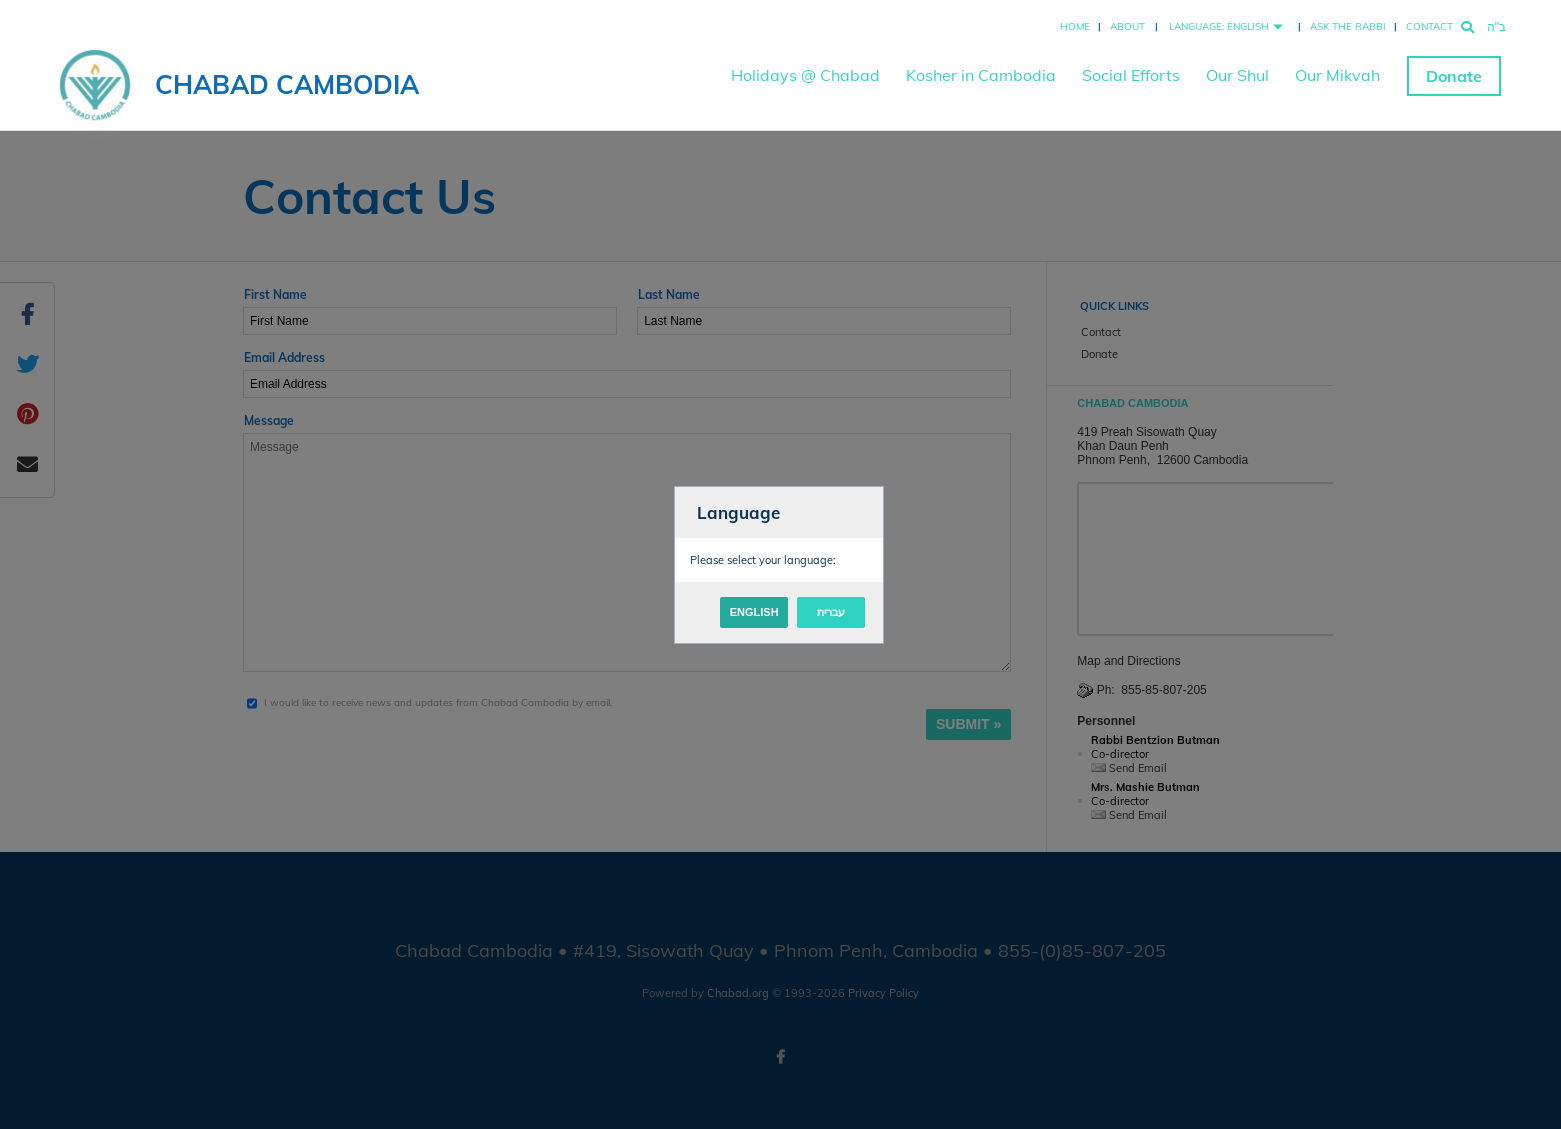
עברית (831, 612)
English (754, 612)
